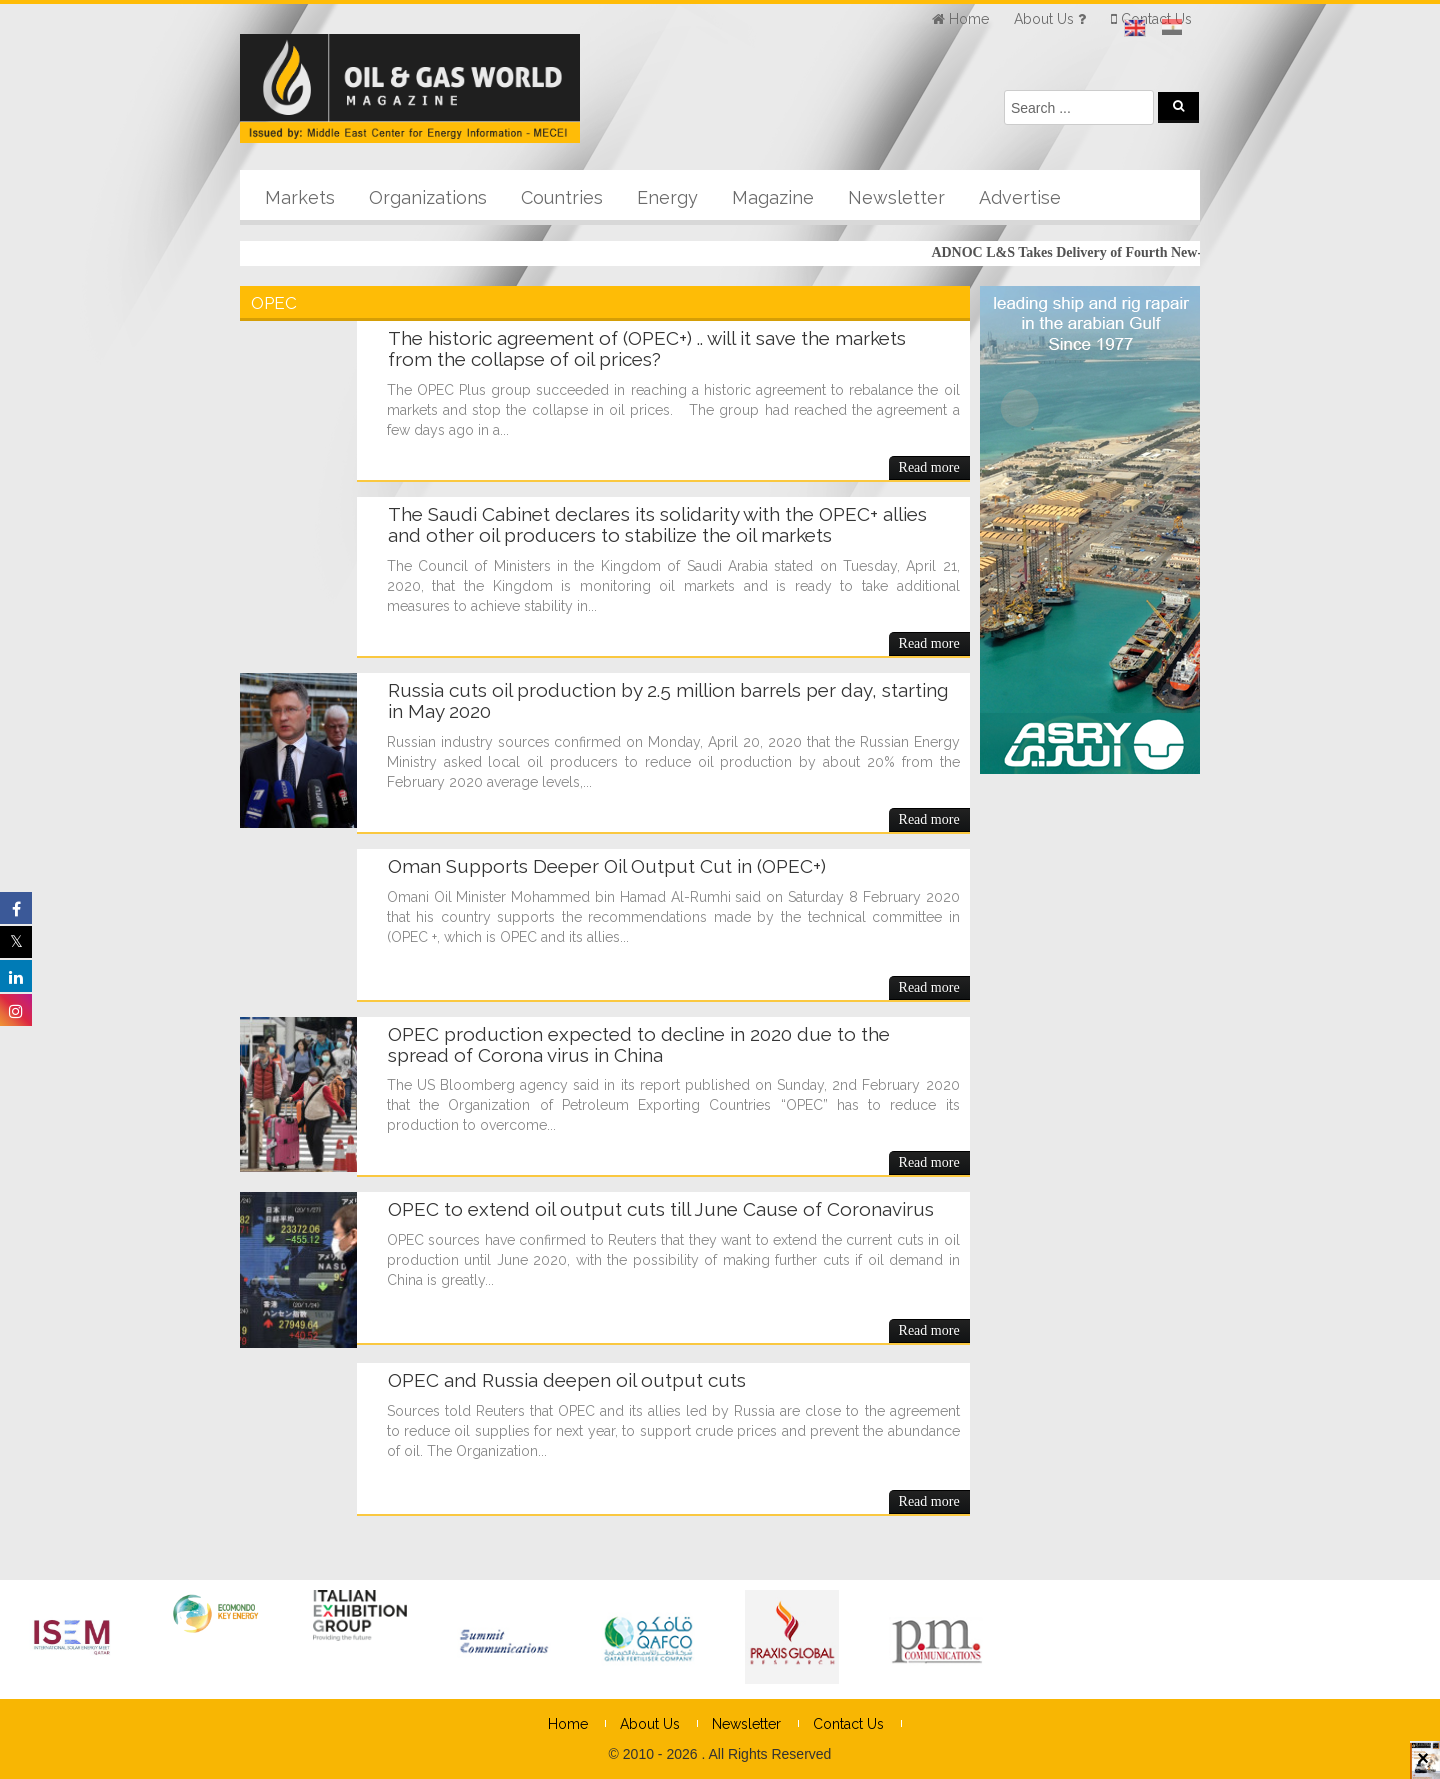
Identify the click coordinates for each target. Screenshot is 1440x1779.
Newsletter (896, 197)
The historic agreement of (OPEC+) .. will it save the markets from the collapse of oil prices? (647, 348)
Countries (562, 197)
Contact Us (848, 1724)
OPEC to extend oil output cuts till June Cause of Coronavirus (661, 1209)
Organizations (428, 197)
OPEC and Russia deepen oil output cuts (567, 1380)
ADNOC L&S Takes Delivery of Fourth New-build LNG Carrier (1132, 252)
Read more (929, 467)
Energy (667, 197)
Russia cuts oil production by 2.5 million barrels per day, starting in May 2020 (668, 700)
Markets (300, 197)
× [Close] (1423, 1767)
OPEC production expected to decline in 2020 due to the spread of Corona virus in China (639, 1044)
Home (568, 1724)
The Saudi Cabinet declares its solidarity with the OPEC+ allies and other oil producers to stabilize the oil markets (657, 524)
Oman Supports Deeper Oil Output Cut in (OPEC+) (607, 866)
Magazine (773, 197)
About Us (650, 1724)
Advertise (1020, 197)
